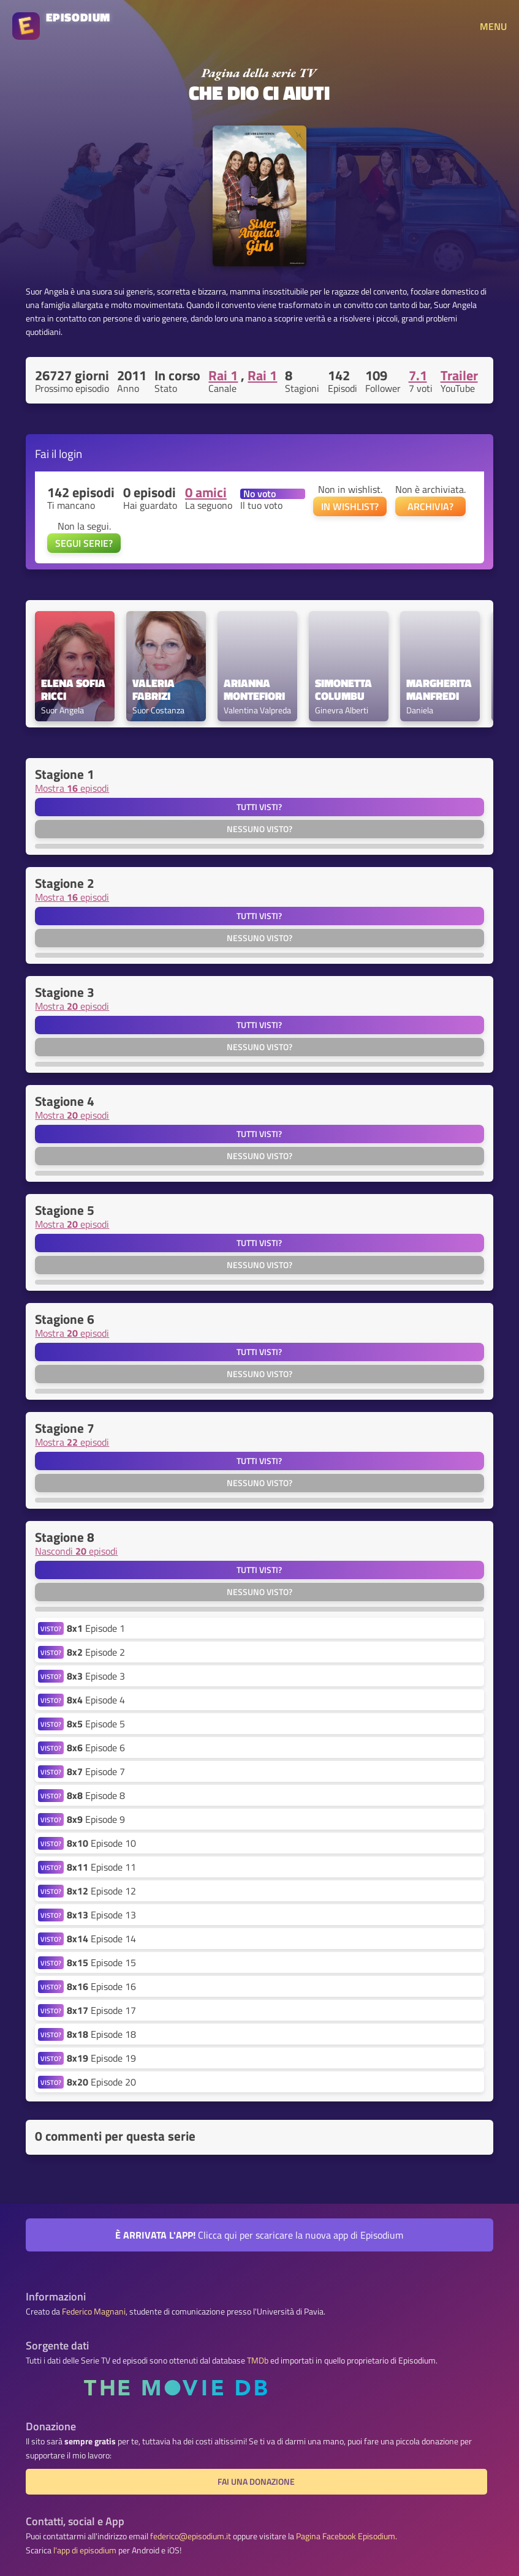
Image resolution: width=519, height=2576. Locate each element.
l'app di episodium (84, 2550)
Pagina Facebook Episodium (345, 2536)
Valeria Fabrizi (154, 690)
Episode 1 (96, 1628)
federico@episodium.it (190, 2536)
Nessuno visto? (259, 829)
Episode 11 (101, 1867)
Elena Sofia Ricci (74, 690)
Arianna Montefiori (254, 690)
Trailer (459, 375)
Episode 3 (96, 1676)
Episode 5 (96, 1723)
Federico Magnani (94, 2311)
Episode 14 (101, 1938)
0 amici (206, 492)
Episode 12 (101, 1890)
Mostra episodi (72, 788)
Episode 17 (101, 2010)
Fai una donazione (256, 2481)
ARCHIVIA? (430, 506)
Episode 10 (101, 1843)
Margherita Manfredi (440, 690)
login (70, 453)
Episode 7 (96, 1771)
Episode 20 (101, 2082)
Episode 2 (96, 1652)
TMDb (257, 2360)
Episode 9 (96, 1819)
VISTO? (50, 1628)
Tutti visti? (259, 807)
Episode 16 (101, 1986)
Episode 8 (96, 1795)
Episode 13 (101, 1914)
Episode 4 (96, 1699)
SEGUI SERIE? (84, 543)
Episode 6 (96, 1747)
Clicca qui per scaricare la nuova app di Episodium (259, 2235)
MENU (493, 26)
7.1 (418, 375)
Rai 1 (223, 375)
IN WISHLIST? (350, 506)
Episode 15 (101, 1962)
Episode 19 (101, 2058)
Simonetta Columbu (344, 690)
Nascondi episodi (76, 1551)
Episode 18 (101, 2034)
